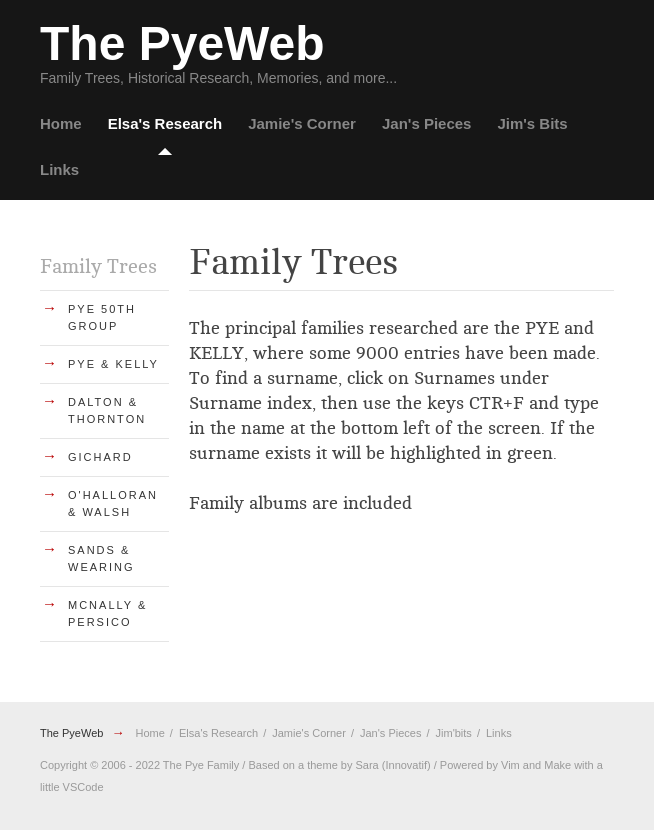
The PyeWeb (71, 733)
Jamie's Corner (302, 123)
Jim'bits (454, 733)
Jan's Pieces (426, 123)
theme (322, 765)
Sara (366, 765)
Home (61, 123)
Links (59, 169)
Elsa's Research (165, 123)
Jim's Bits (532, 123)
